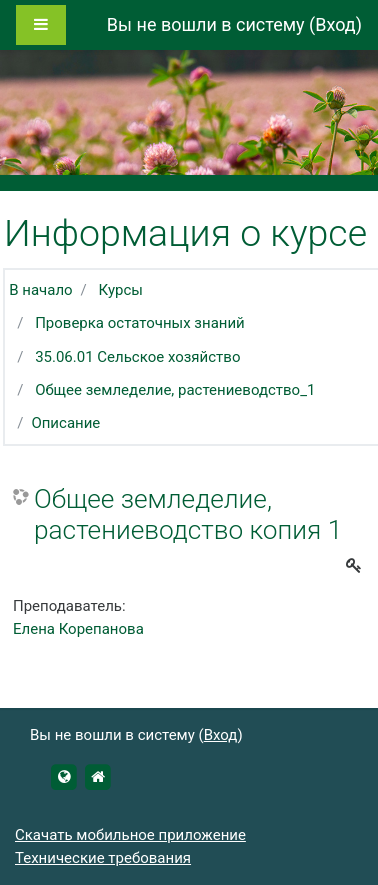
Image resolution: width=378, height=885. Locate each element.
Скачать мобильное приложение (130, 835)
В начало (40, 290)
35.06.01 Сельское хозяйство (137, 357)
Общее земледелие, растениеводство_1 (175, 390)
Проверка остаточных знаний (140, 323)
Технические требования (103, 858)
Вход (335, 24)
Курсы (121, 290)
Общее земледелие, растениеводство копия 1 (188, 515)
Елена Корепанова (78, 629)
